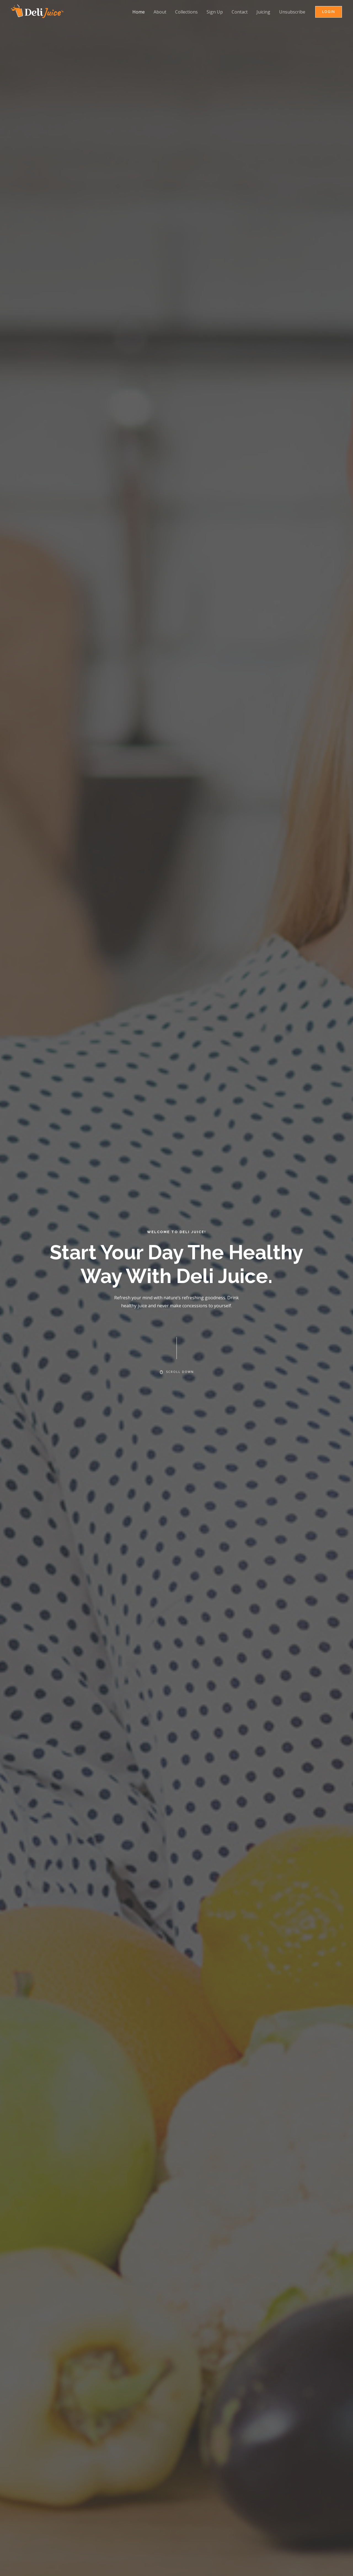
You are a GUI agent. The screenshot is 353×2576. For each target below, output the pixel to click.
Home (138, 12)
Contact (240, 12)
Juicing (263, 12)
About (160, 12)
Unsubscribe (292, 12)
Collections (186, 12)
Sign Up (215, 12)
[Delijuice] (37, 11)
